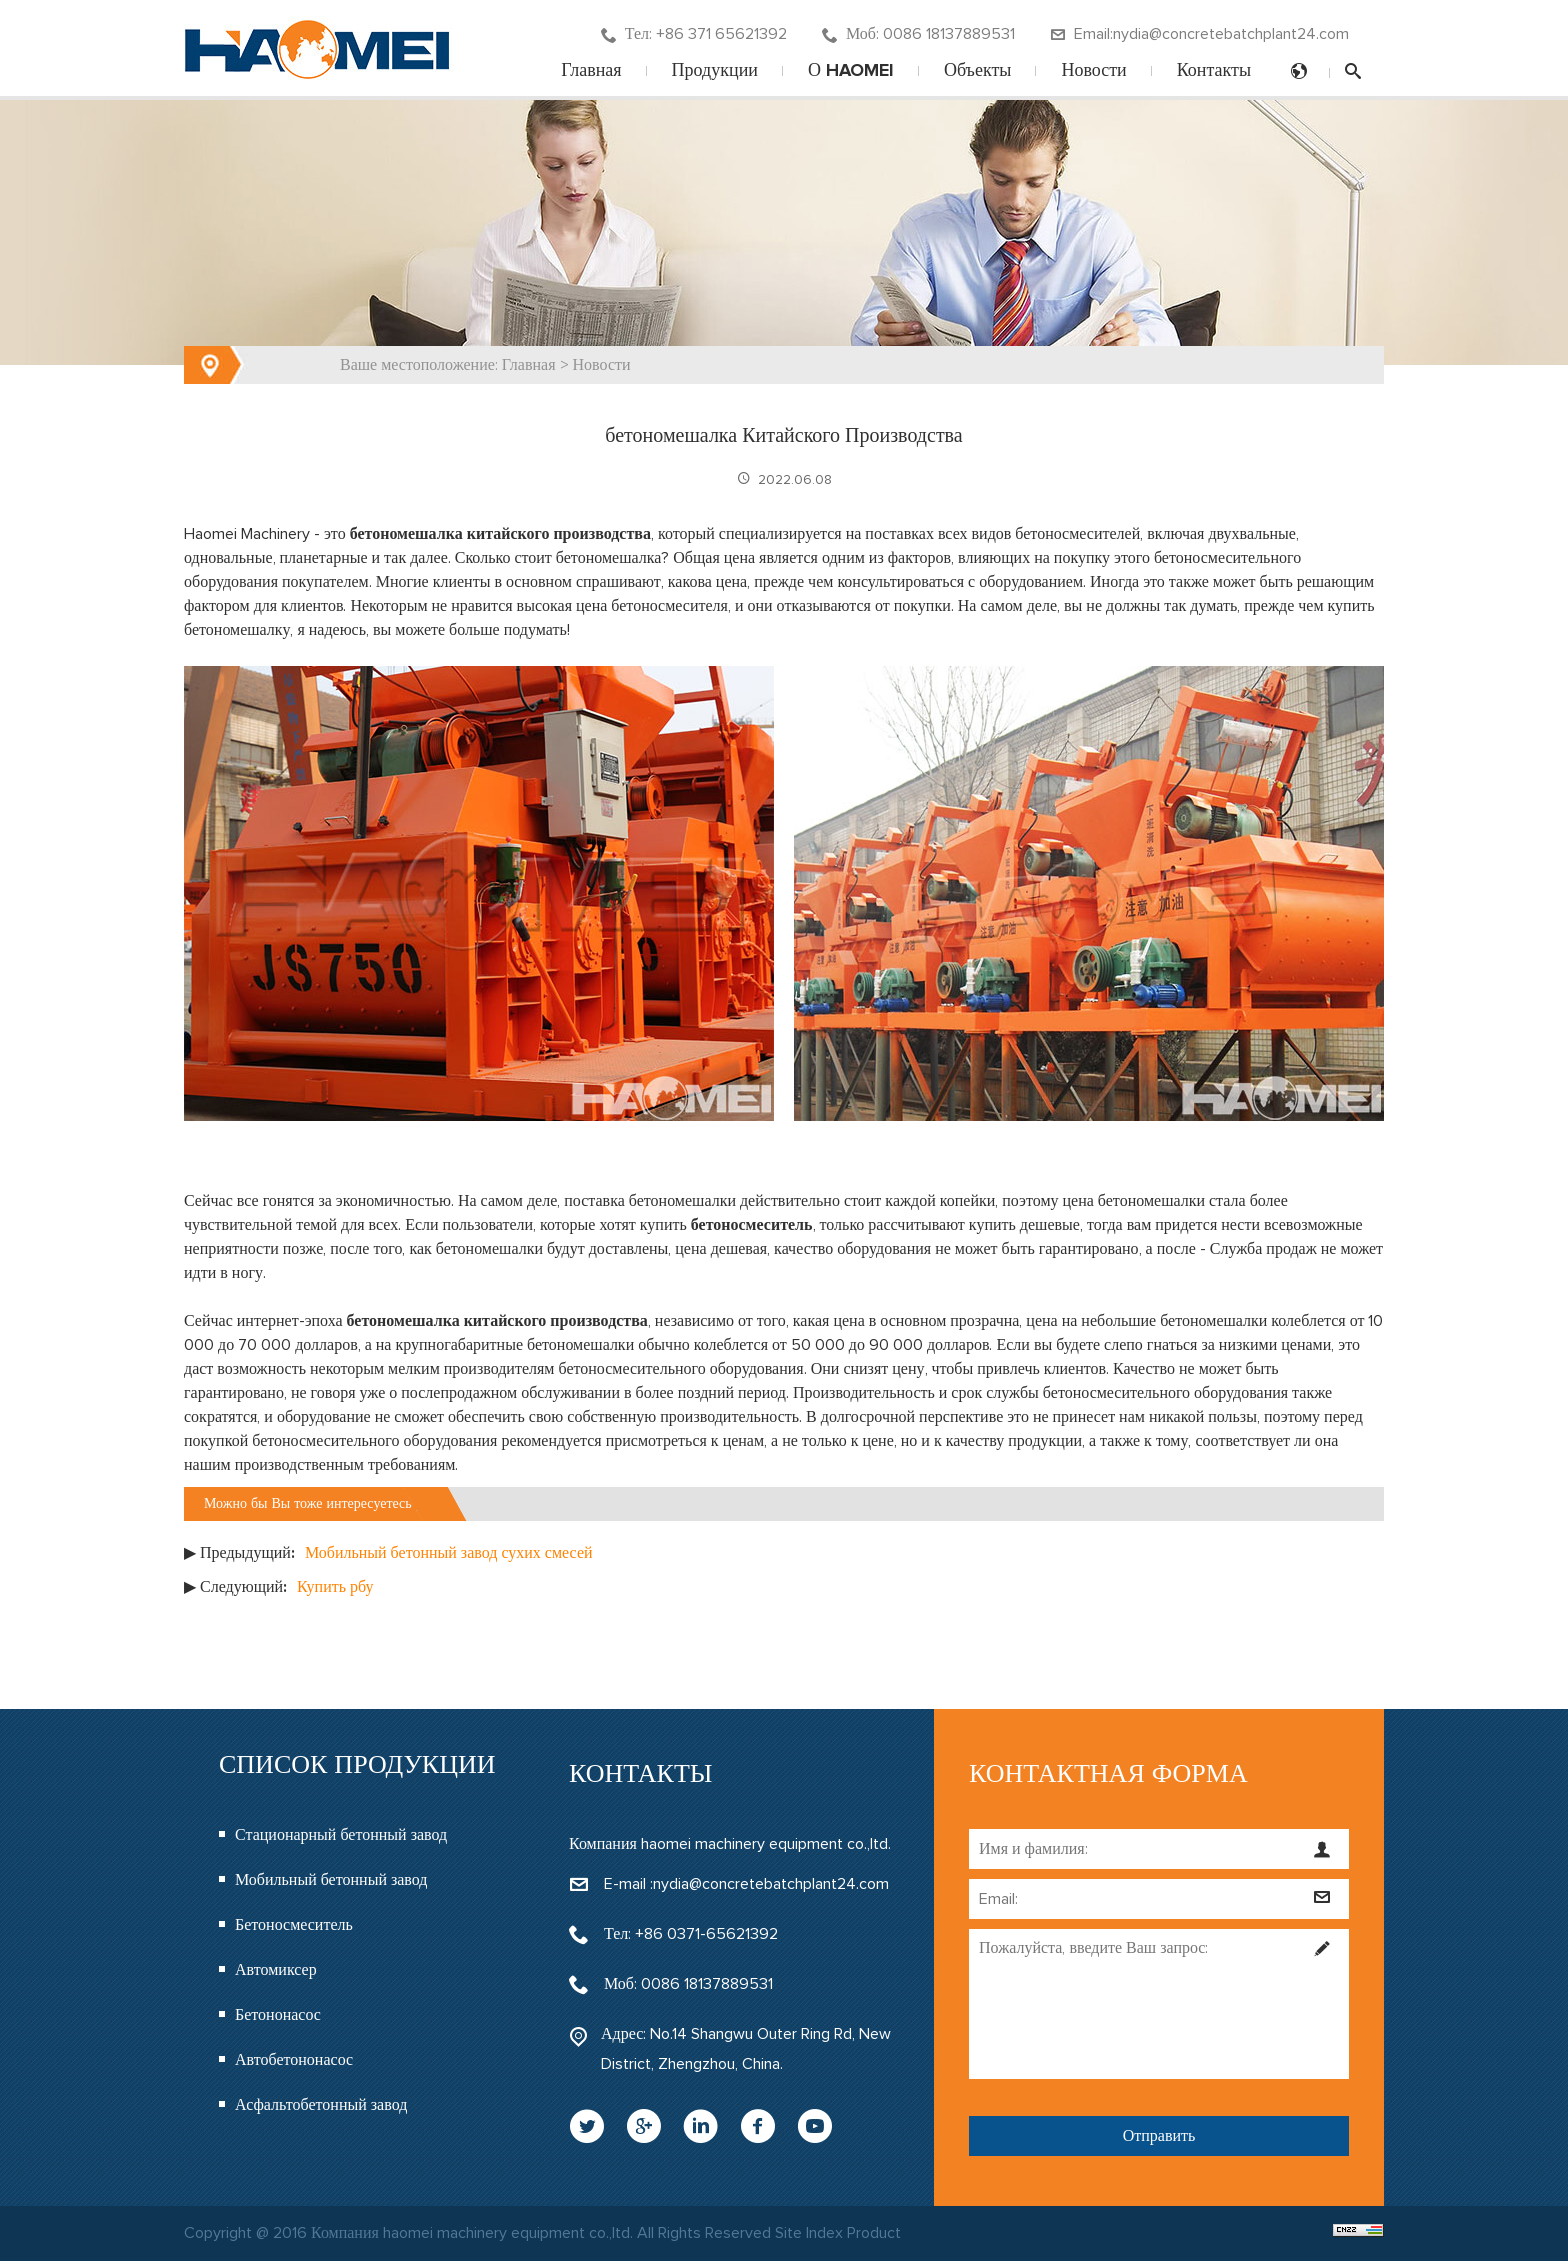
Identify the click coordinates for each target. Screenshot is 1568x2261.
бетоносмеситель (752, 1225)
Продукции (715, 71)
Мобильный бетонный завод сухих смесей (449, 1553)
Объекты (977, 71)
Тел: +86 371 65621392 (694, 34)
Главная (591, 71)
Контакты (1214, 71)
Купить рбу (335, 1587)
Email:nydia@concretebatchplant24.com (1199, 34)
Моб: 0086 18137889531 (918, 34)
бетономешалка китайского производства (500, 534)
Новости (1093, 71)
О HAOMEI (851, 71)
